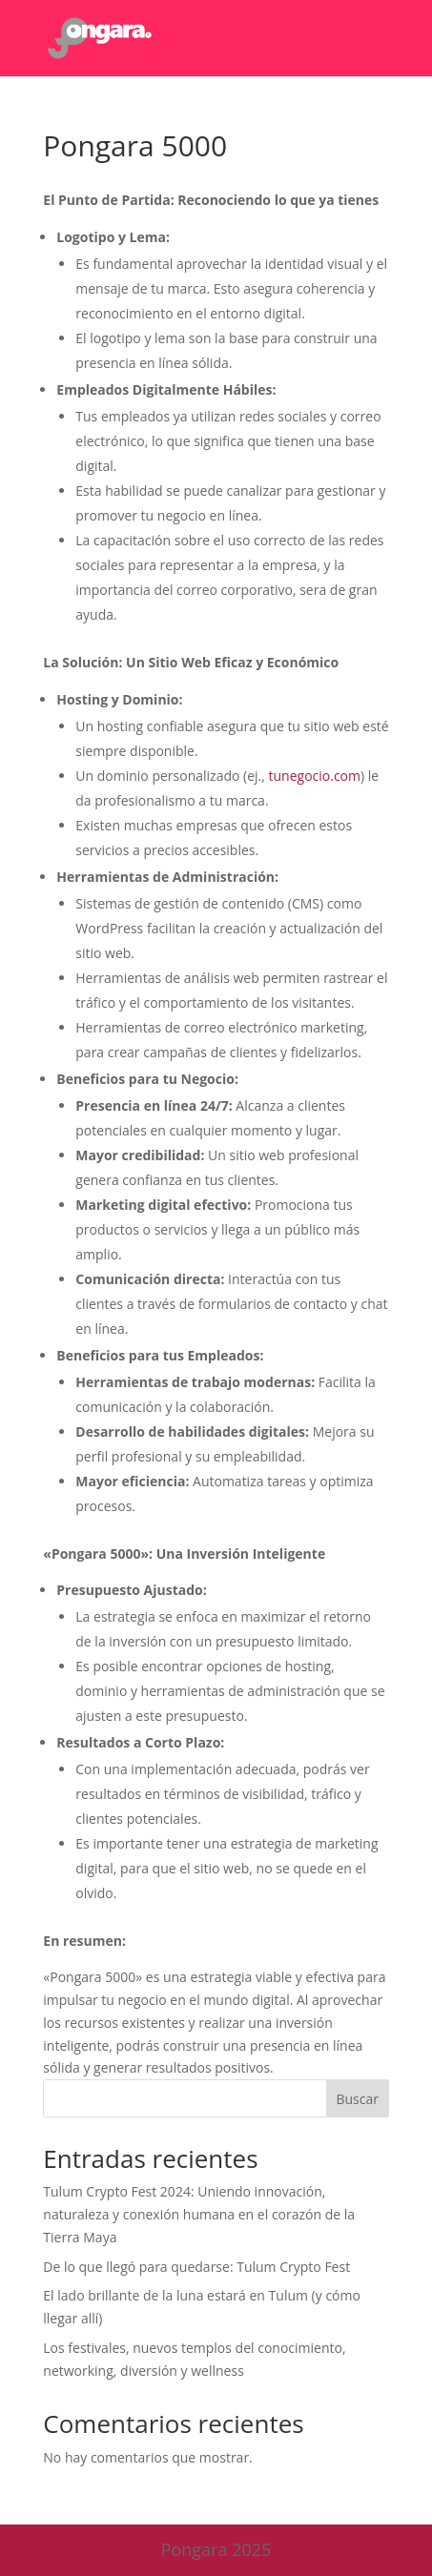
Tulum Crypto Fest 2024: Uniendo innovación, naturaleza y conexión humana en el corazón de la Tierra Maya (199, 2214)
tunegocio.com (314, 776)
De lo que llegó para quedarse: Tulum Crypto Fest (196, 2267)
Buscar (357, 2099)
